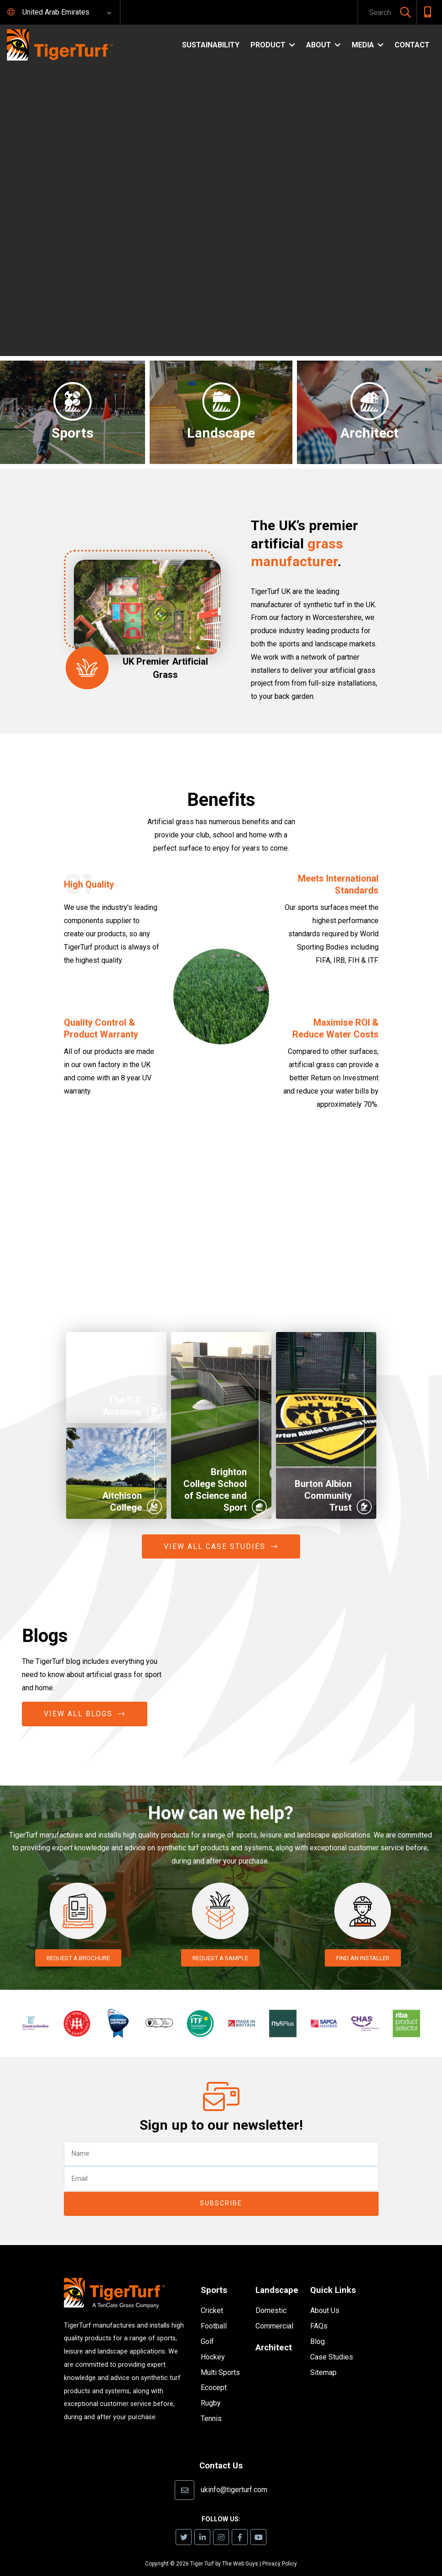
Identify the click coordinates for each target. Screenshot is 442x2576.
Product (268, 45)
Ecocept (214, 2374)
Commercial (274, 2312)
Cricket (212, 2297)
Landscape (278, 2276)
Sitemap (323, 2358)
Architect (274, 2333)
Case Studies (331, 2343)
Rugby (211, 2389)
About (318, 45)
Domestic (270, 2296)
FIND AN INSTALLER (363, 1958)
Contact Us (221, 2451)
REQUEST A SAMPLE (220, 1958)
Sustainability (210, 45)
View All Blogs (78, 1713)
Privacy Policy (279, 2550)
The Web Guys (240, 2550)
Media (363, 45)
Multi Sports (220, 2358)
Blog (317, 2327)
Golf (207, 2327)
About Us (324, 2296)
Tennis (211, 2404)
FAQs (319, 2312)
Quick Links (334, 2276)
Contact (412, 45)
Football (214, 2312)
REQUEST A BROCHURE (78, 1958)
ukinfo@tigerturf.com (234, 2475)
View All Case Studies (214, 1546)
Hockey (213, 2343)
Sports (215, 2276)
